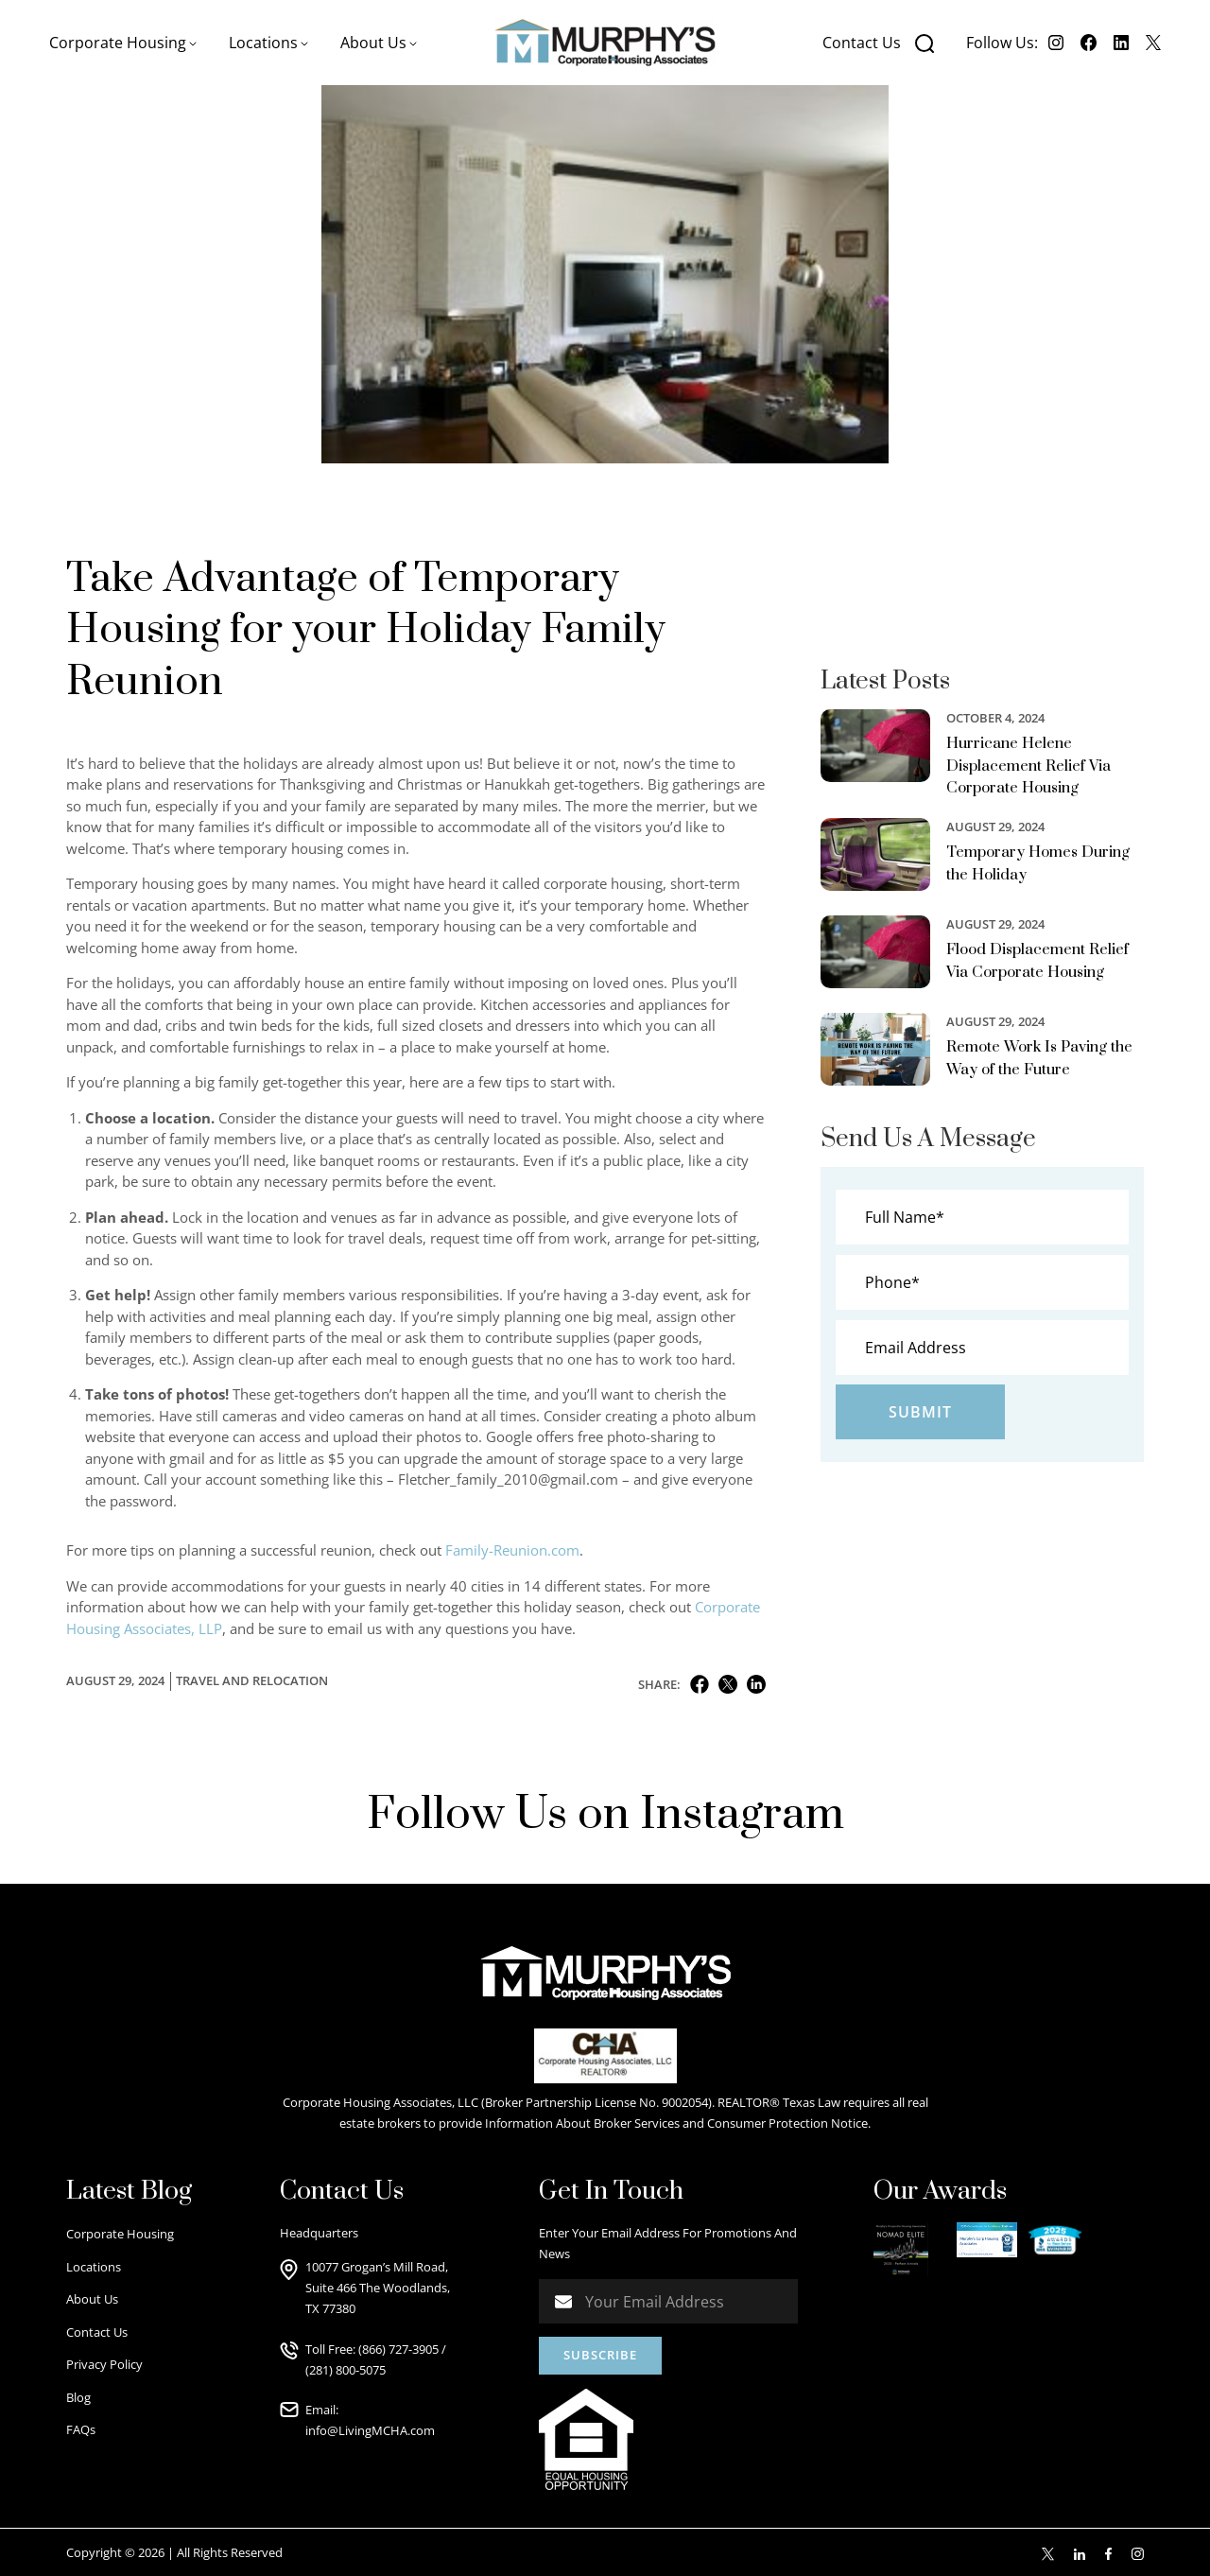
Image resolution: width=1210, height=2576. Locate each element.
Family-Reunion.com (512, 1549)
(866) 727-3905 (398, 2349)
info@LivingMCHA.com (370, 2430)
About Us (92, 2298)
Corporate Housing (120, 2233)
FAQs (80, 2429)
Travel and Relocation (252, 1680)
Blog (78, 2397)
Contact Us (861, 42)
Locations (93, 2266)
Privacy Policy (104, 2364)
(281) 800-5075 (345, 2369)
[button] (123, 42)
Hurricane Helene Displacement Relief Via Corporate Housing (1028, 765)
